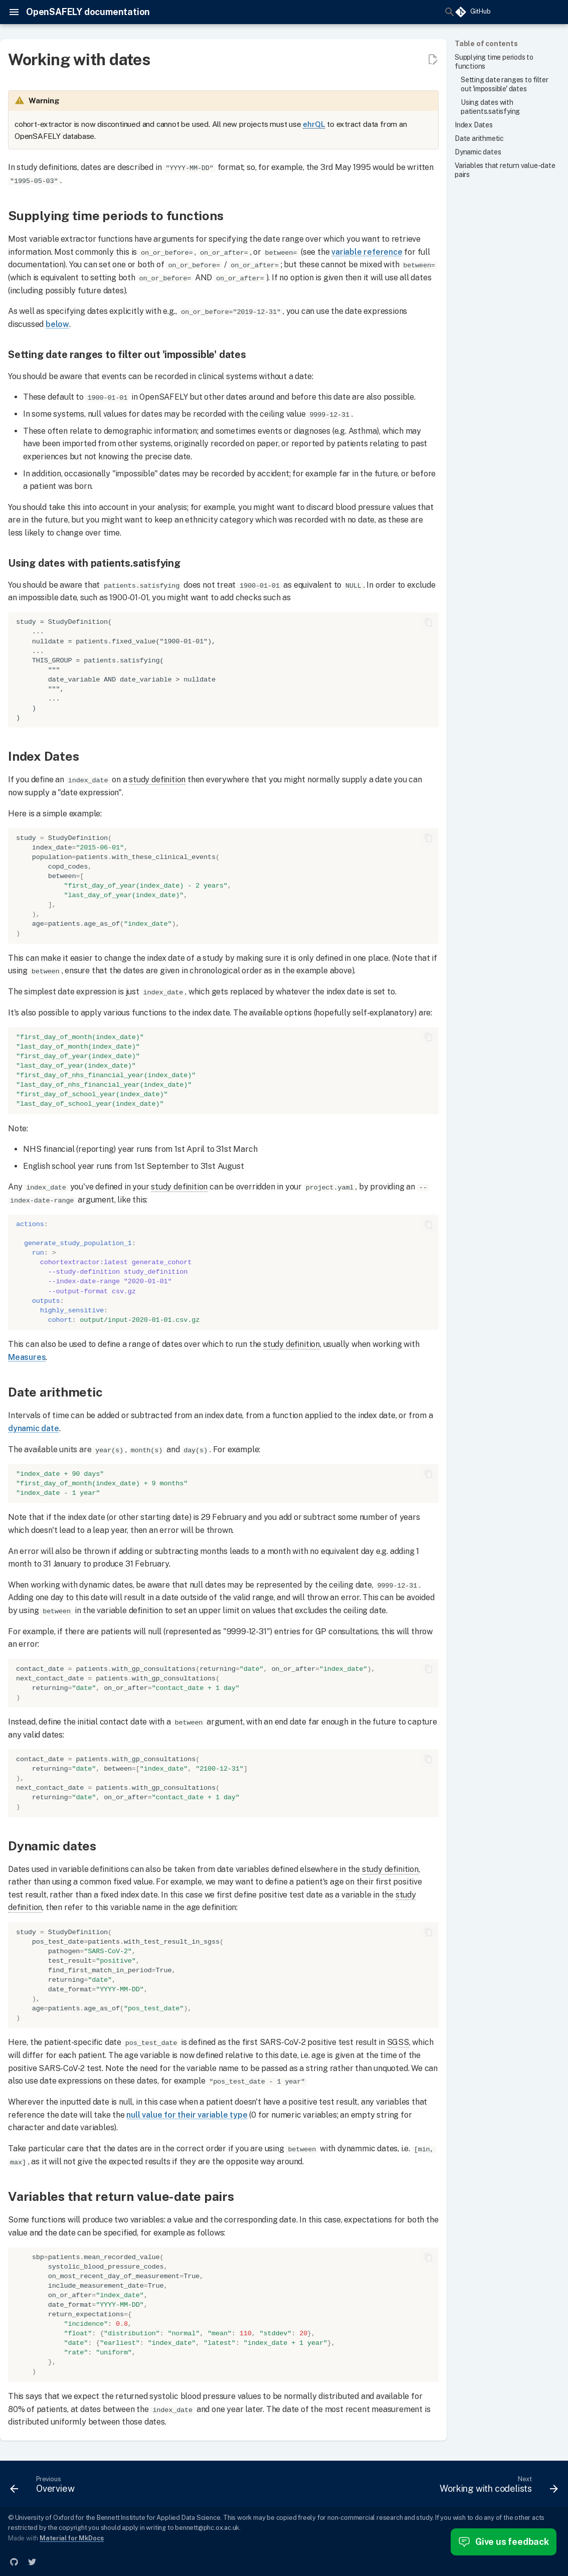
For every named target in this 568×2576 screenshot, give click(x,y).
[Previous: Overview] (45, 2485)
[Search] (380, 12)
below (57, 323)
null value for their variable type (186, 2113)
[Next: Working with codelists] (496, 2485)
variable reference (366, 251)
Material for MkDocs (72, 2536)
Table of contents (486, 44)
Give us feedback (503, 2542)
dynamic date (33, 1427)
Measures (27, 1356)
